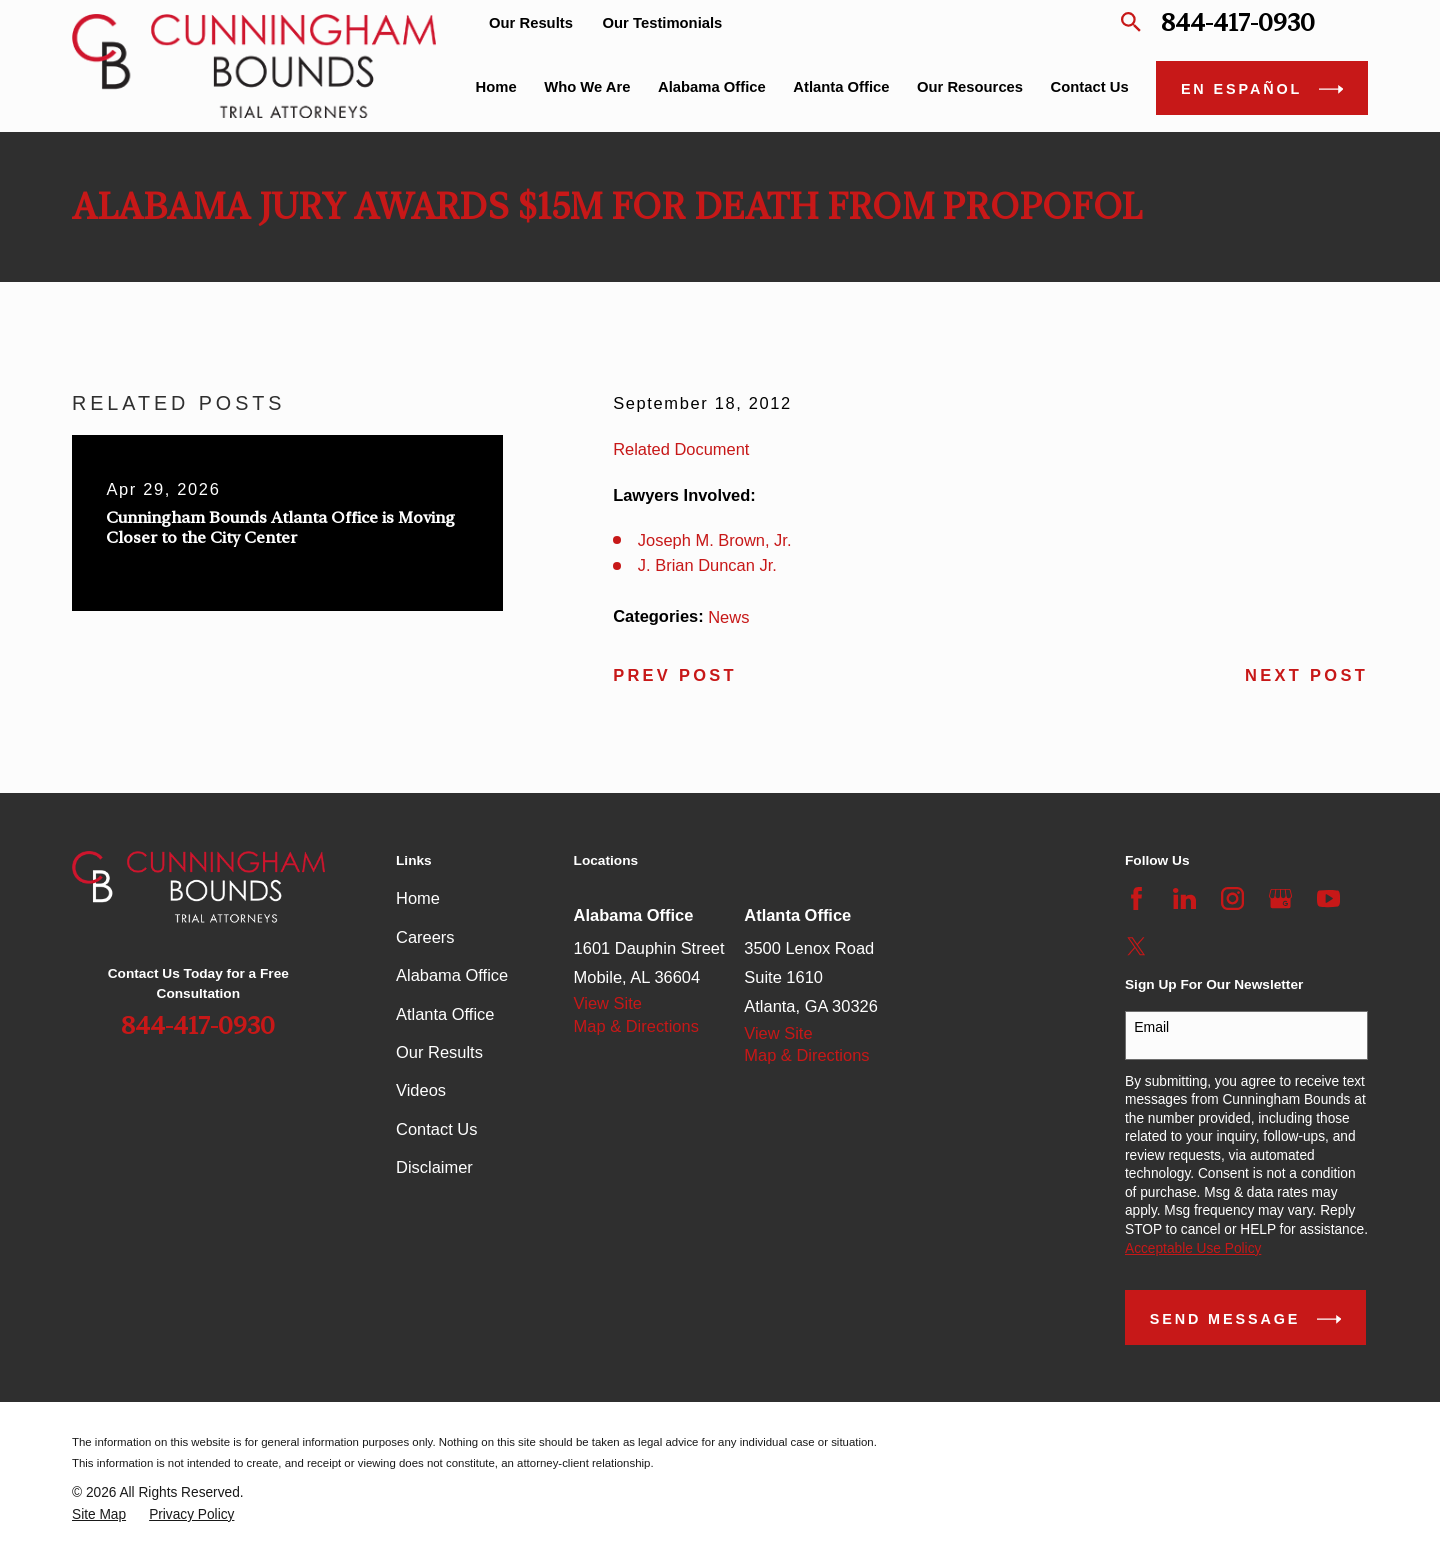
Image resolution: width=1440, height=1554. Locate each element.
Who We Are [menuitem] (587, 87)
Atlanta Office (445, 1014)
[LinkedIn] (1184, 898)
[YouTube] (1328, 898)
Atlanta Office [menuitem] (841, 87)
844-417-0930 (1238, 22)
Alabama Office (452, 975)
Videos (421, 1090)
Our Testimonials (663, 23)
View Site (608, 1003)
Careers (425, 937)
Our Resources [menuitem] (970, 87)
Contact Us (436, 1129)
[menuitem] (99, 1515)
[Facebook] (1136, 898)
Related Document (681, 449)
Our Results (531, 23)
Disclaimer (434, 1167)
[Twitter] (1136, 946)
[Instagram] (1232, 898)
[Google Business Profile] (1280, 898)
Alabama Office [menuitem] (712, 87)
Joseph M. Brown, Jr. (715, 540)
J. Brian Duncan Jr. (707, 565)
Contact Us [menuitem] (1090, 87)
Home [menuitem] (496, 87)
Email (1151, 1027)
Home (418, 898)
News (728, 617)
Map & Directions (636, 1026)
